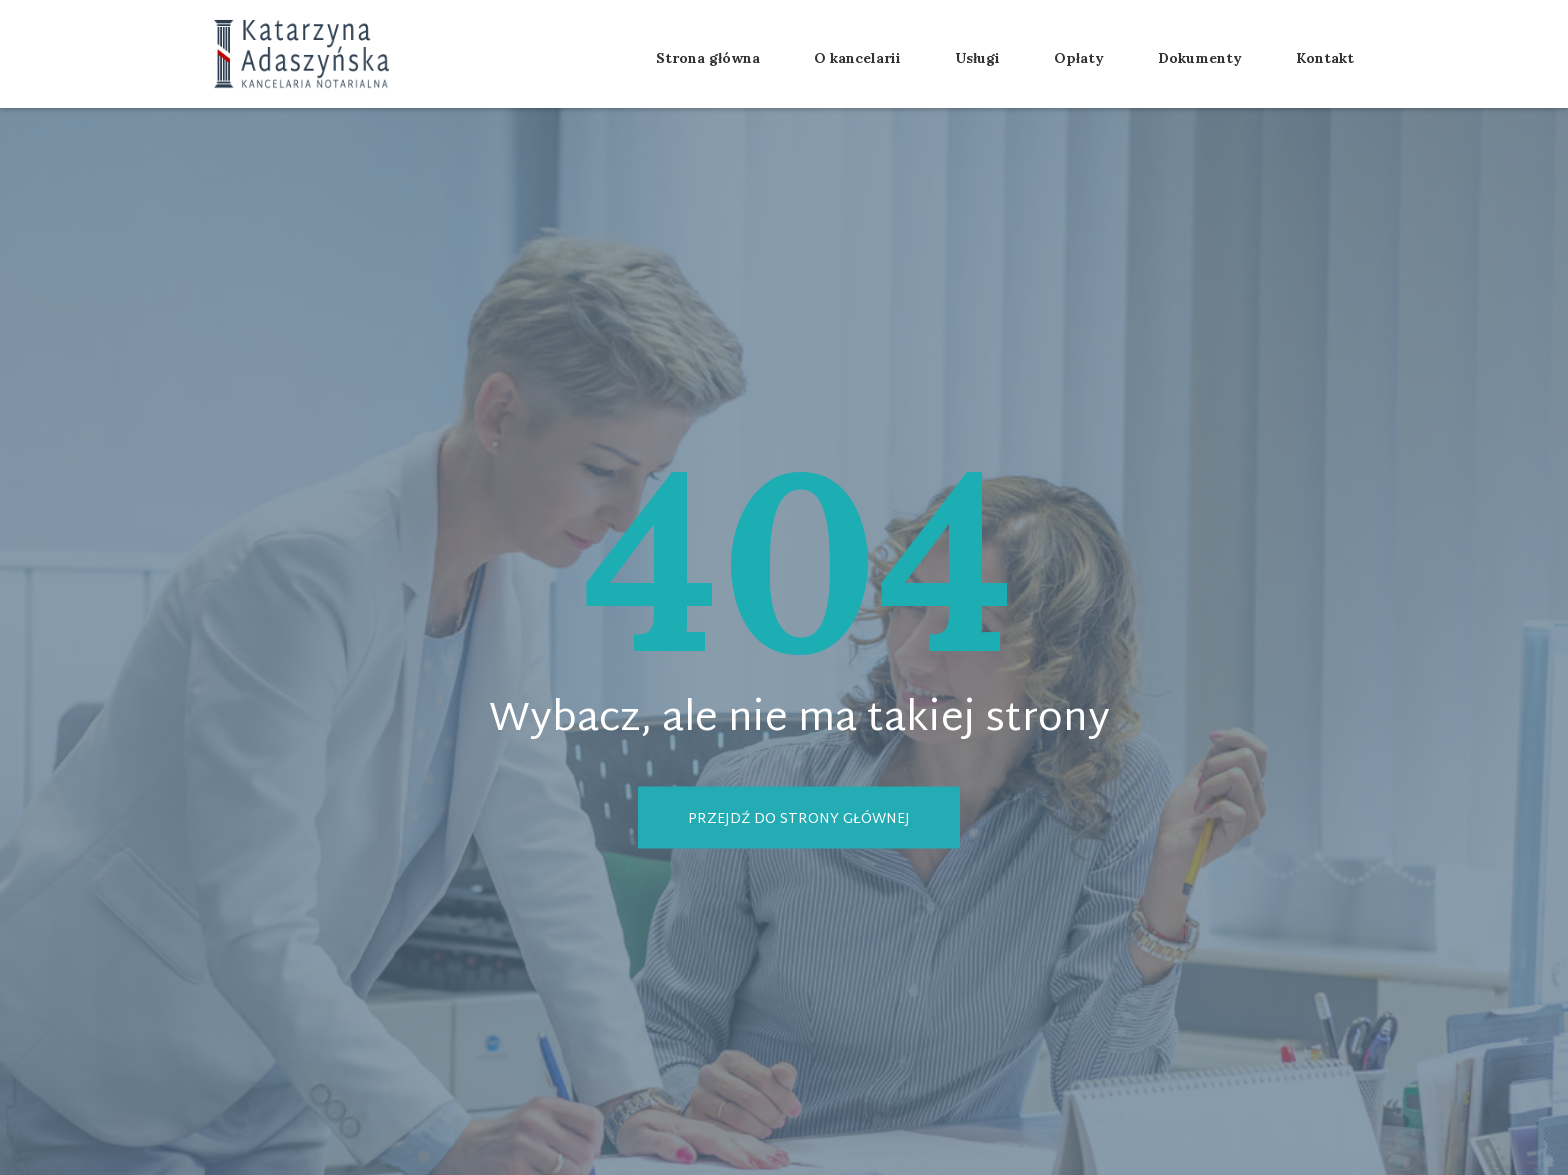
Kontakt (1325, 58)
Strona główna (708, 58)
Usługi (977, 58)
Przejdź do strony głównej (799, 818)
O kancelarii (857, 58)
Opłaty (1079, 58)
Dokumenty (1200, 58)
